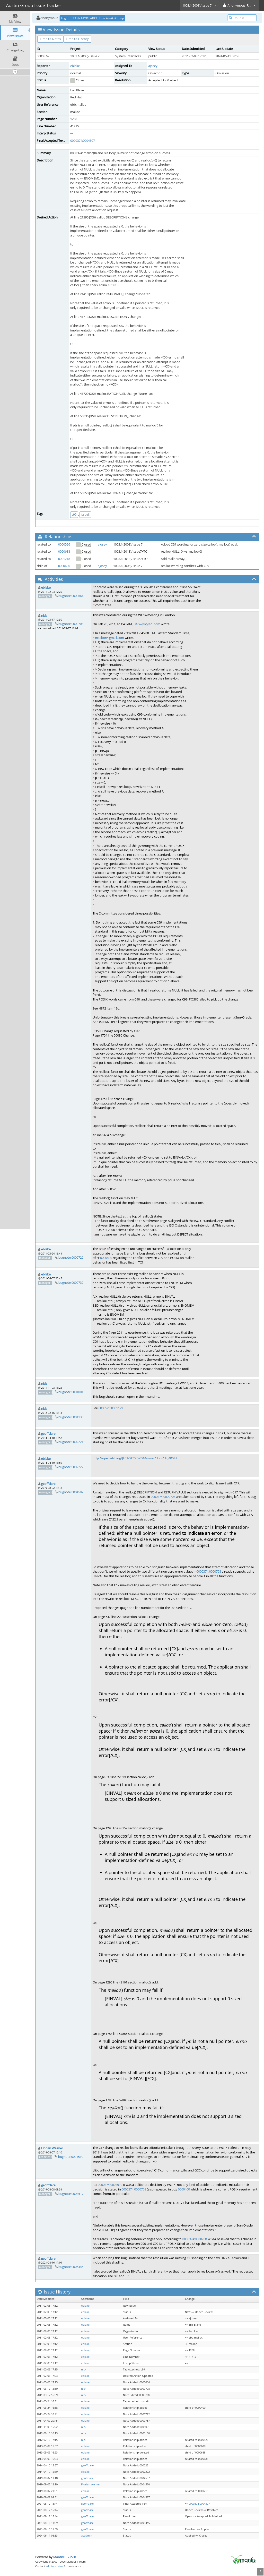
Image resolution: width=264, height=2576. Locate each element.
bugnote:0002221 (70, 1442)
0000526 (64, 544)
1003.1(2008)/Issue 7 (200, 5)
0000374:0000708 (163, 1496)
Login (64, 18)
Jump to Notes (50, 39)
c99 (74, 514)
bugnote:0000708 (70, 624)
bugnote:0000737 (70, 1282)
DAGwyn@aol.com (146, 624)
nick (44, 615)
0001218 (64, 559)
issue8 (85, 514)
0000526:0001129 (110, 1408)
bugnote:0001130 (70, 1417)
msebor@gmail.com (109, 637)
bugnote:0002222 (70, 1467)
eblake (75, 66)
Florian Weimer (52, 2148)
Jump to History (77, 39)
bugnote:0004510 (70, 2156)
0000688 (64, 551)
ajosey (153, 66)
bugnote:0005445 (70, 2267)
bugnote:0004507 (70, 1492)
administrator (54, 2566)
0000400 (64, 566)
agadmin (86, 2535)
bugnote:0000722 (70, 1257)
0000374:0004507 (82, 140)
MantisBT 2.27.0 (64, 2557)
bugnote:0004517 (70, 2193)
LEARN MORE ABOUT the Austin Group (97, 18)
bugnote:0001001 (70, 1392)
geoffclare (48, 1433)
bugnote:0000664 (70, 596)
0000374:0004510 (110, 2184)
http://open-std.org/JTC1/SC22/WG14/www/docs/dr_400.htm (136, 1458)
